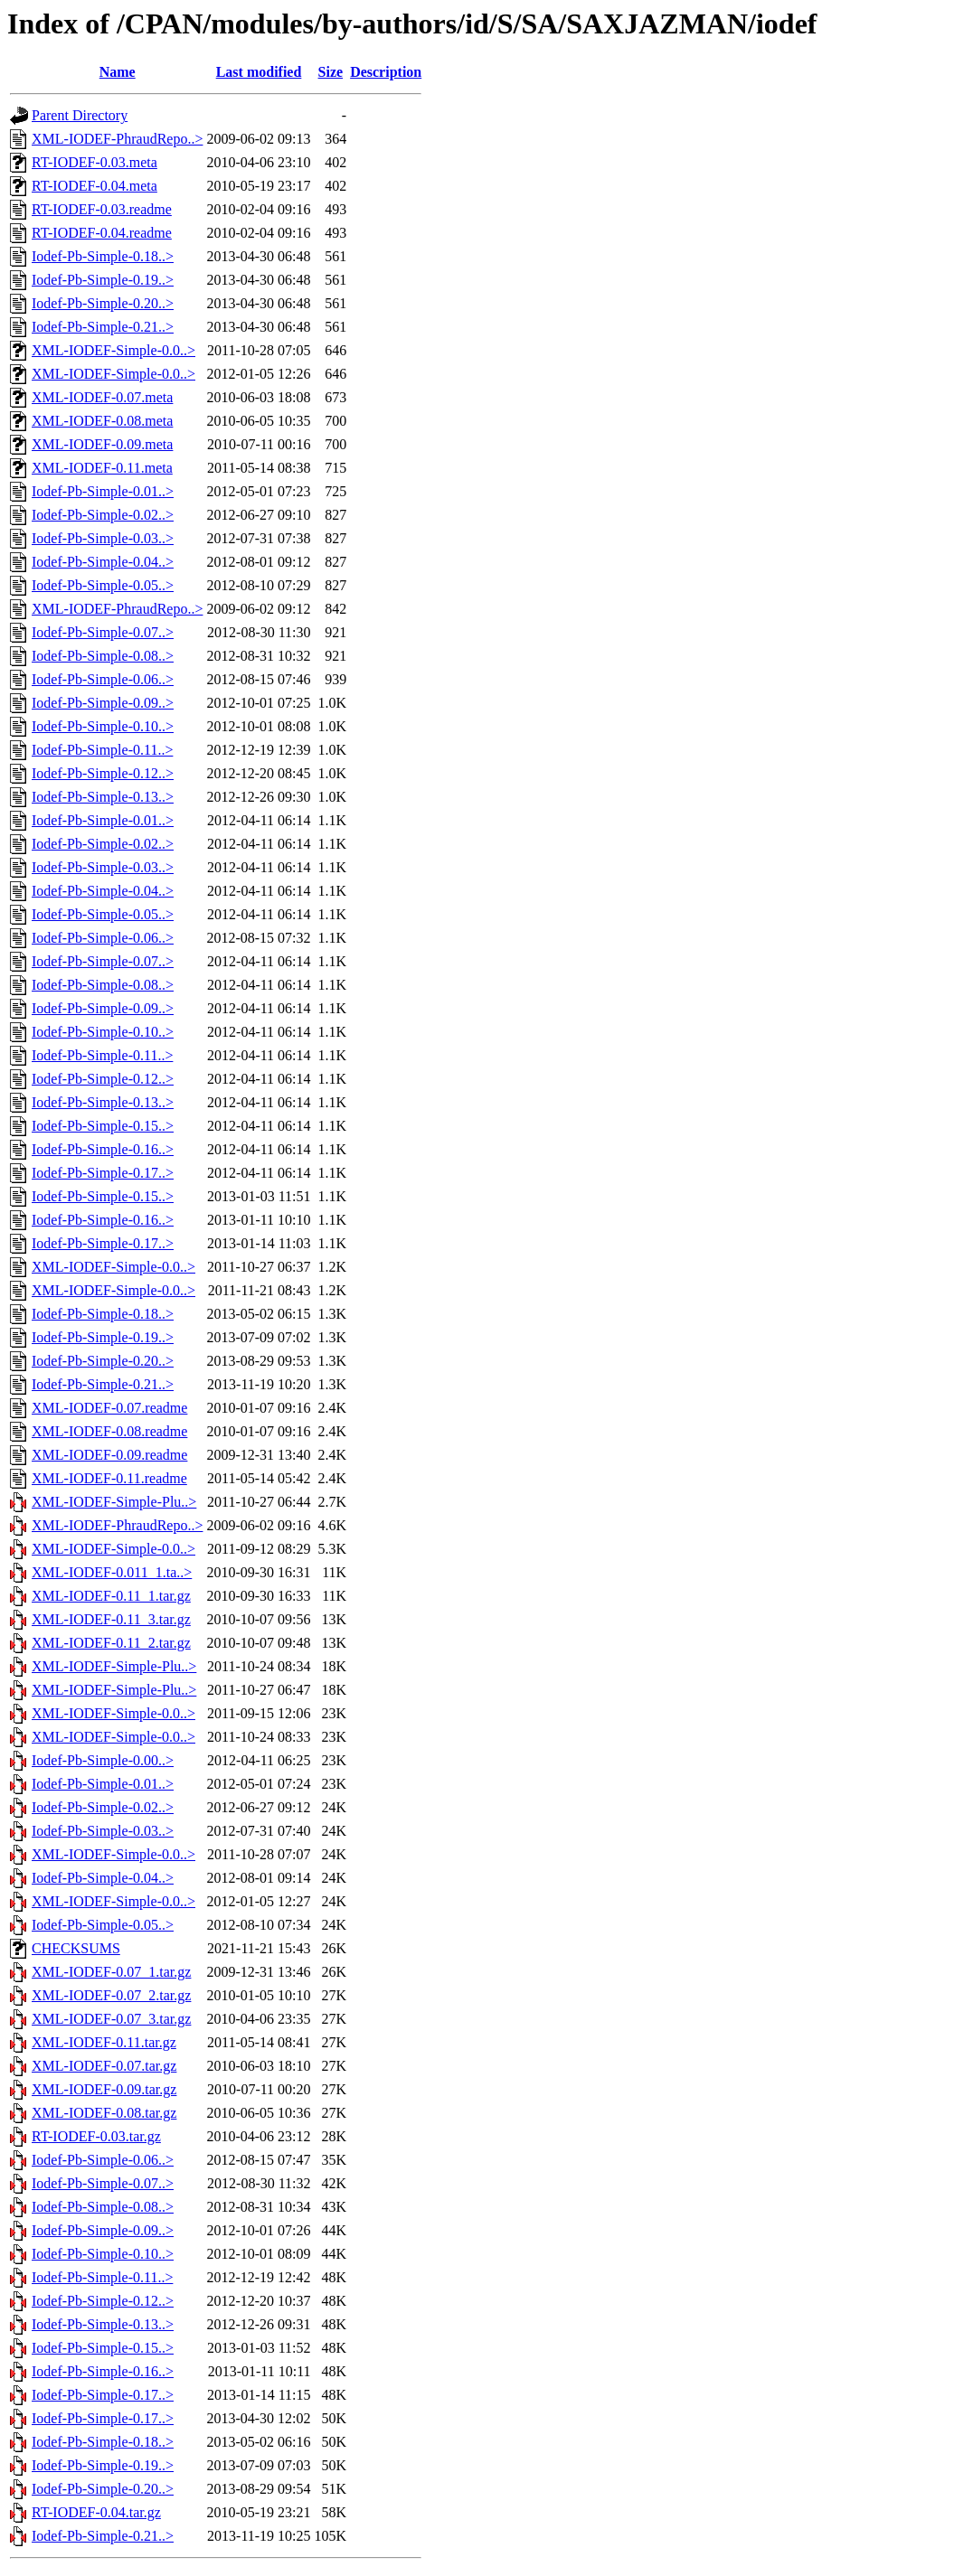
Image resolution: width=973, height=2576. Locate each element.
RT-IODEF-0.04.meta (94, 185)
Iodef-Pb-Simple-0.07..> (103, 632)
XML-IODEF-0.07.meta (102, 397)
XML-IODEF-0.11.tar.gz (104, 2042)
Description (385, 72)
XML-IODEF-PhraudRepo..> (117, 138)
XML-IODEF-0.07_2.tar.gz (111, 1995)
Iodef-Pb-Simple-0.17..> (103, 1172)
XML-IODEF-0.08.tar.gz (104, 2112)
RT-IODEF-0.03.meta (94, 162)
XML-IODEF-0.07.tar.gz (104, 2065)
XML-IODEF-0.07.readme (109, 1407)
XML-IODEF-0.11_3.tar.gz (111, 1619)
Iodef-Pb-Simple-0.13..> (103, 796)
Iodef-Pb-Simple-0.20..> (103, 303)
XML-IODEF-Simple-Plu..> (114, 1501)
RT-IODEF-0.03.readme (102, 209)
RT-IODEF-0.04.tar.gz (96, 2512)
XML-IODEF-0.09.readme (109, 1454)
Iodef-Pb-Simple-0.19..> (103, 279)
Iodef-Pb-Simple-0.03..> (103, 538)
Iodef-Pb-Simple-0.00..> (103, 1760)
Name (117, 72)
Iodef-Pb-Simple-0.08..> (103, 655)
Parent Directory (80, 115)
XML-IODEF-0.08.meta (102, 420)
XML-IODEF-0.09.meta (102, 444)
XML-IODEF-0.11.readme (109, 1478)
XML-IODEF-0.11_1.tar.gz (111, 1595)
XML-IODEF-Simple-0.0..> (113, 350)
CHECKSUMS (76, 1948)
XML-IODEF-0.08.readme (109, 1431)
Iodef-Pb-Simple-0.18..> (103, 256)
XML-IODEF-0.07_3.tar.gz (111, 2018)
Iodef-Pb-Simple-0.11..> (102, 749)
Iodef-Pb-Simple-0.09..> (103, 702)
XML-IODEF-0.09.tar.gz (104, 2089)
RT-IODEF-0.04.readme (102, 232)
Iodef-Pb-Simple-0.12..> (103, 773)
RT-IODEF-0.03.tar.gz (96, 2136)
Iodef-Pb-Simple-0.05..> (103, 585)
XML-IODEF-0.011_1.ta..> (112, 1572)
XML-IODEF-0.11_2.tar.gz (111, 1642)
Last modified (259, 72)
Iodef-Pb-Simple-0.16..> (103, 1149)
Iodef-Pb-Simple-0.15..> (103, 1125)
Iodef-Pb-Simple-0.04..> (103, 561)
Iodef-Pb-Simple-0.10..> (103, 726)
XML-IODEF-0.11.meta (102, 467)
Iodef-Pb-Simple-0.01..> (103, 491)
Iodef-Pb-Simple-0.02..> (103, 514)
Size (331, 72)
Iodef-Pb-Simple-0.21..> (103, 326)
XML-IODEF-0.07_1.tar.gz (111, 1971)
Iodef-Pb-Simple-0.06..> (103, 679)
